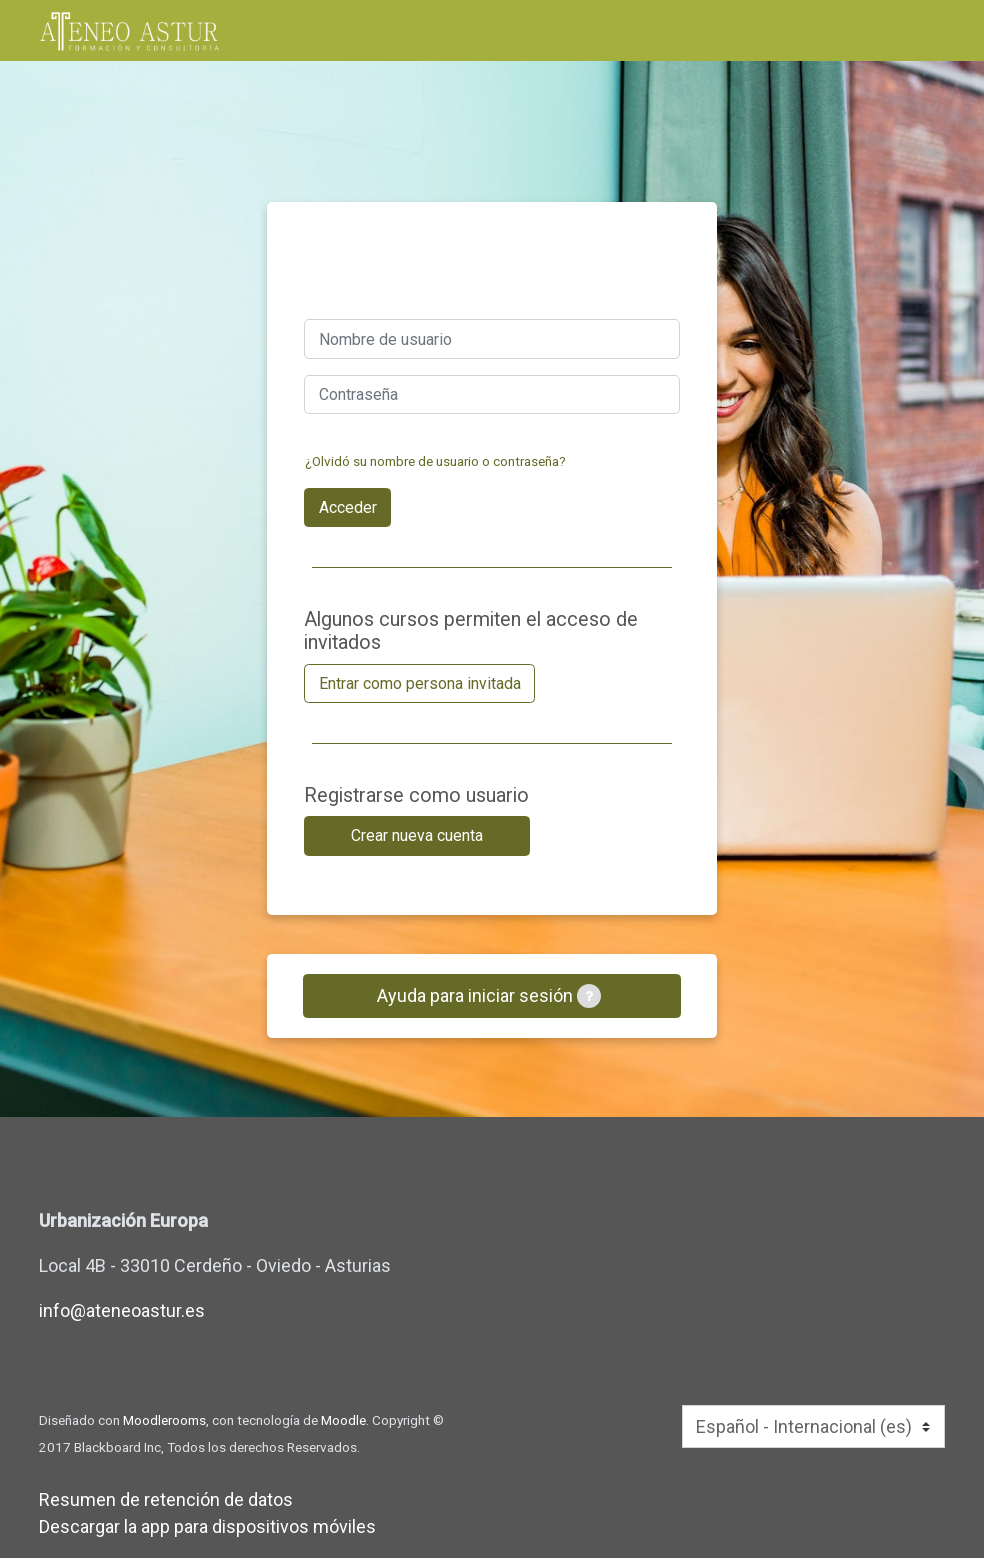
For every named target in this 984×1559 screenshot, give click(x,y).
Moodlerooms (164, 1421)
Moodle (343, 1421)
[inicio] (129, 31)
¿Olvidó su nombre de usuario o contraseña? (435, 461)
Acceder (348, 507)
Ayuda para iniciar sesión (489, 996)
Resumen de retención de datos (166, 1500)
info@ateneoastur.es (122, 1311)
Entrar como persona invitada (420, 683)
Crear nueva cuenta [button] (417, 835)
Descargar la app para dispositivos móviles (207, 1527)
